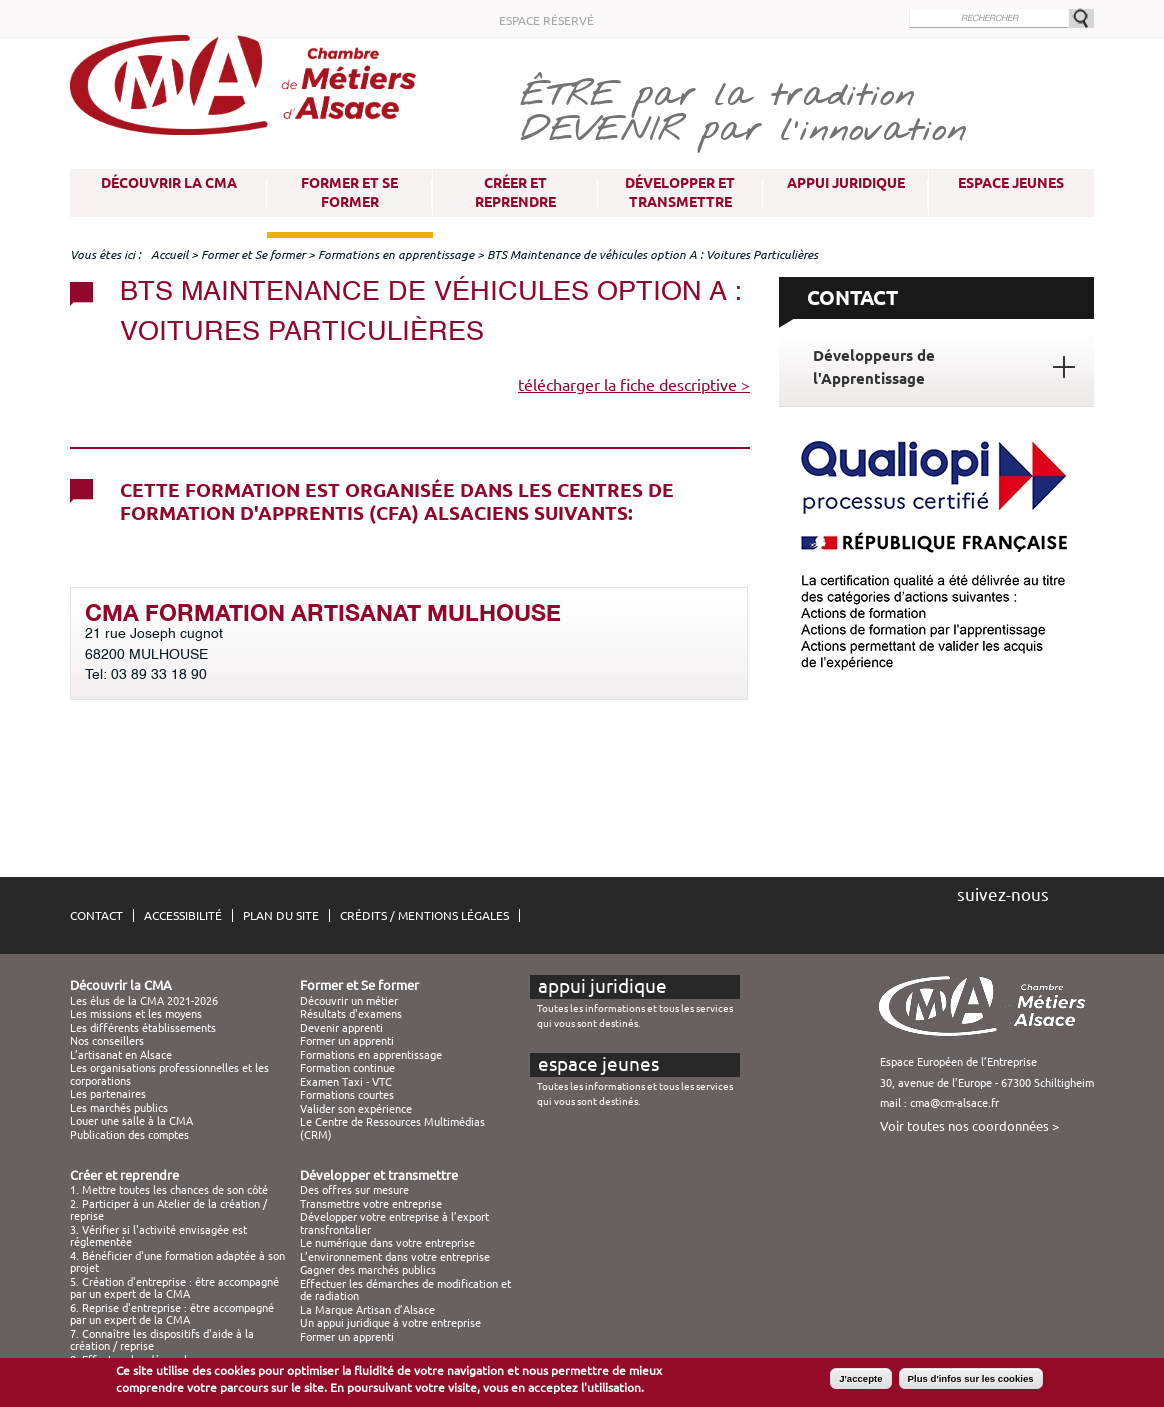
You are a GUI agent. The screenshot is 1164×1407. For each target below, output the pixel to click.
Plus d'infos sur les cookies (971, 1382)
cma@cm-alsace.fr (954, 1103)
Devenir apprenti (341, 1028)
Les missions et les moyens (136, 1014)
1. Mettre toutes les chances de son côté (169, 1190)
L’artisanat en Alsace (121, 1055)
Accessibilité (183, 915)
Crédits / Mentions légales (424, 915)
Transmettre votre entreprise (371, 1204)
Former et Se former (349, 192)
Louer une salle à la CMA (131, 1121)
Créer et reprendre (515, 192)
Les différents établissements (143, 1028)
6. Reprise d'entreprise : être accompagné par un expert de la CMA (172, 1314)
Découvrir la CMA (169, 183)
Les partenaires (108, 1094)
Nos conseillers (107, 1041)
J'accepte (860, 1382)
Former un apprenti (347, 1041)
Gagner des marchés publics (368, 1270)
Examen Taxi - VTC (346, 1082)
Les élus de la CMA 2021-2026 (144, 1001)
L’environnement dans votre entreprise (395, 1257)
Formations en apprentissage (396, 254)
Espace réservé (546, 20)
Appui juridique (846, 183)
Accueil (169, 254)
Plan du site (281, 915)
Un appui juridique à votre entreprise (390, 1323)
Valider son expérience (356, 1109)
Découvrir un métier (349, 1001)
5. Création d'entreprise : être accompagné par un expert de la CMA (174, 1288)
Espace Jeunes (1011, 183)
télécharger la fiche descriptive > (634, 385)
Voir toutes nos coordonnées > (969, 1126)
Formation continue (347, 1068)
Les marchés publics (119, 1108)
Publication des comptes (129, 1135)
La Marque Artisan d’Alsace (367, 1310)
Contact (96, 915)
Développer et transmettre (680, 192)
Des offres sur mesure (354, 1190)
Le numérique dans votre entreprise (387, 1243)
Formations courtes (347, 1095)
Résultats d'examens (351, 1014)
